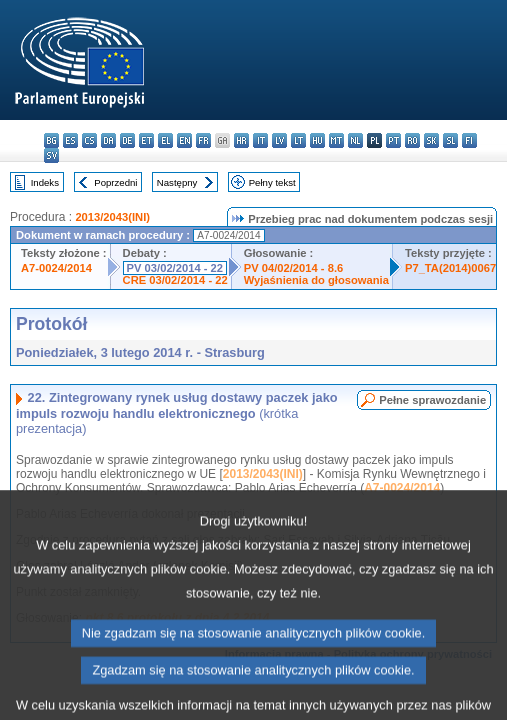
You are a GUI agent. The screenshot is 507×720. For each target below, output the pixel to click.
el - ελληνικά (165, 140)
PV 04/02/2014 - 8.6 (294, 268)
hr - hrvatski (241, 140)
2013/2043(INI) (112, 217)
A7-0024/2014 (56, 268)
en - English (184, 140)
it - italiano (260, 140)
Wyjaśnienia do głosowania (316, 280)
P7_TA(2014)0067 (450, 268)
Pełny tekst (272, 182)
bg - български (51, 140)
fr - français (203, 140)
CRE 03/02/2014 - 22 (175, 280)
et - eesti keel (146, 140)
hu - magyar (317, 140)
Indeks (45, 182)
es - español (70, 140)
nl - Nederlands (355, 140)
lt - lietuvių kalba (298, 140)
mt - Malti (336, 140)
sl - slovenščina (450, 140)
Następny (177, 182)
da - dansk (108, 140)
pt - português (393, 140)
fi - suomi (469, 140)
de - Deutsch (127, 140)
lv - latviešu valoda (279, 140)
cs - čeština (89, 140)
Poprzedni (115, 182)
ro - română (412, 140)
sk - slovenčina (431, 140)
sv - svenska (51, 155)
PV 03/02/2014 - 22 (175, 268)
